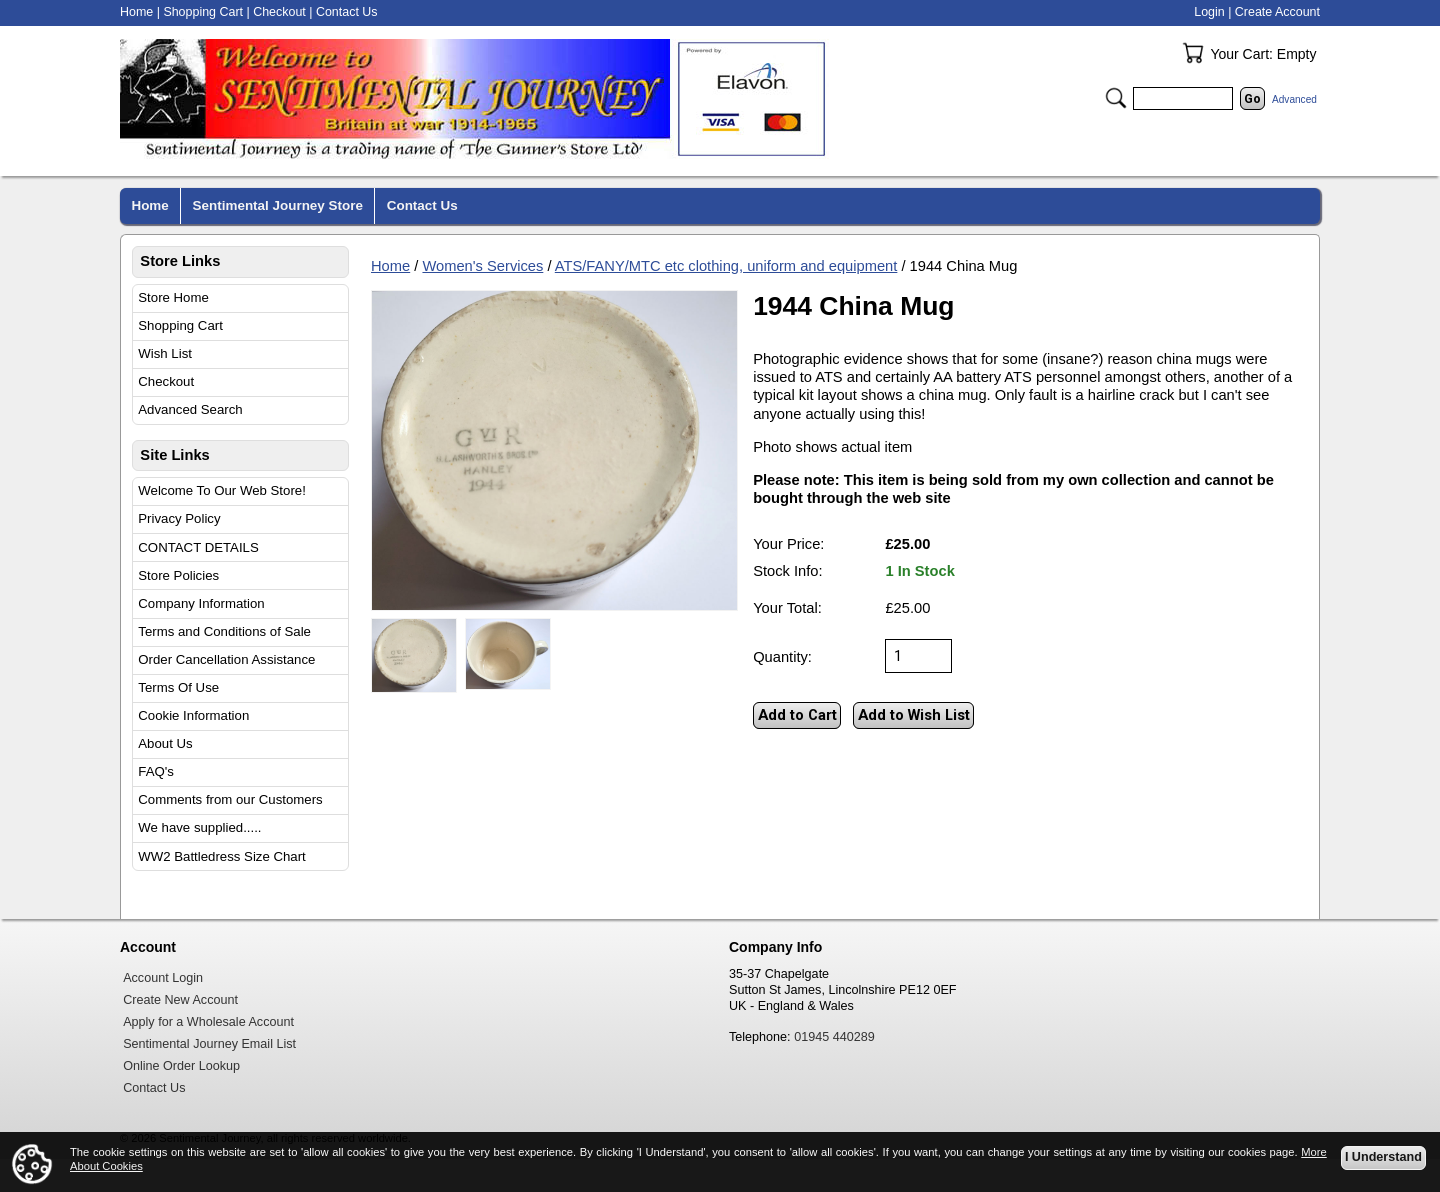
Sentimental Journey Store (278, 205)
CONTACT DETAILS (198, 547)
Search (1116, 98)
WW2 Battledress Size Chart (222, 856)
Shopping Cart (180, 325)
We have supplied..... (199, 827)
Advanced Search (190, 409)
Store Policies (178, 575)
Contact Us (347, 12)
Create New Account (180, 1000)
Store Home (173, 297)
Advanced (1294, 99)
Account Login (163, 978)
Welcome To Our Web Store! (222, 490)
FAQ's (156, 771)
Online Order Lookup (181, 1066)
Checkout (166, 381)
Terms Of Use (178, 687)
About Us (165, 743)
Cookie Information (193, 715)
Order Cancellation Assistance (226, 659)
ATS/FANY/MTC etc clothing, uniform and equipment (726, 266)
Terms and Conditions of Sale (224, 631)
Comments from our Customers (230, 799)
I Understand (1383, 1158)
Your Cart (1193, 53)
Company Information (201, 603)
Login (1209, 12)
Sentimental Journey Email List (209, 1044)
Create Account (1277, 12)
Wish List (165, 353)
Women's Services (482, 266)
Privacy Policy (179, 518)
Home (390, 266)
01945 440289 (834, 1037)
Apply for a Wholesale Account (208, 1022)
